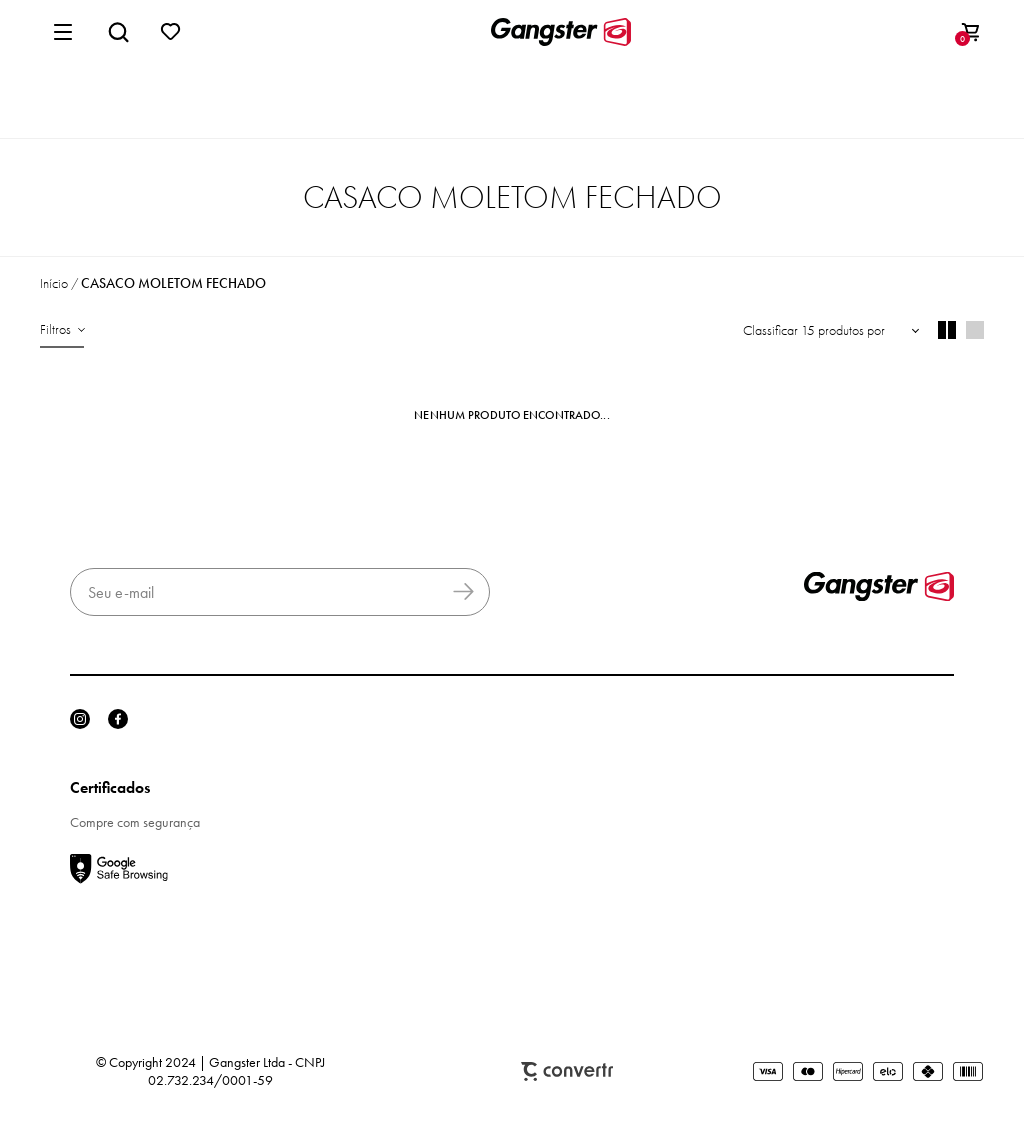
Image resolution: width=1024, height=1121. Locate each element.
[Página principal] (561, 32)
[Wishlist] (171, 32)
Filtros (55, 329)
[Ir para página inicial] (54, 283)
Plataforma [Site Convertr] (567, 1071)
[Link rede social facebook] (118, 719)
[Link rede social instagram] (80, 719)
